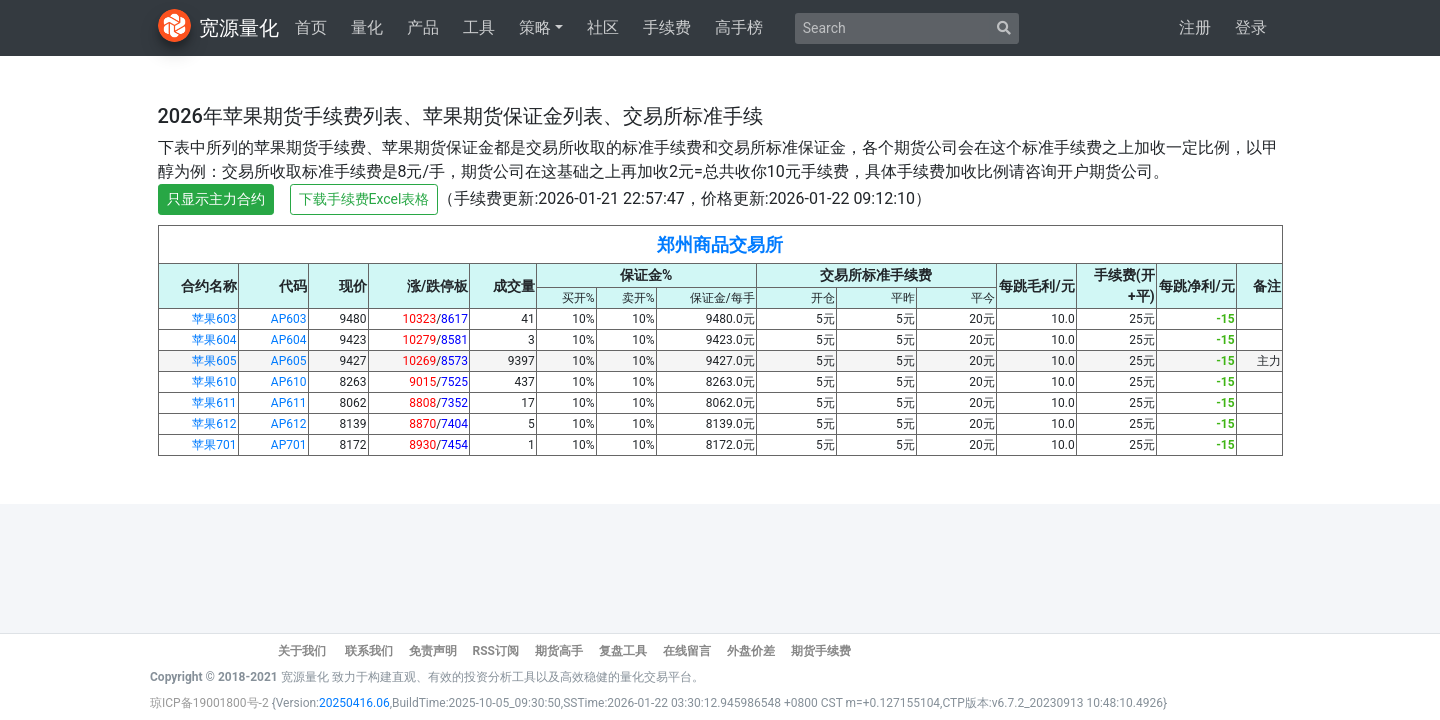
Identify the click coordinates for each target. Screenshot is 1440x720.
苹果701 (214, 445)
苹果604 (214, 340)
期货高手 (559, 651)
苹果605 (214, 361)
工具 (479, 27)
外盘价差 (751, 651)
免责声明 (433, 651)
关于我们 (303, 651)
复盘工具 (623, 651)
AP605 (289, 361)
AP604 (289, 340)
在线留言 (687, 651)
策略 (535, 27)
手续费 (667, 27)
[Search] (892, 28)
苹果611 (214, 403)
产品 (423, 27)
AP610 (289, 382)
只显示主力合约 (216, 199)
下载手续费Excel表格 (364, 199)
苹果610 (214, 382)
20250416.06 (354, 703)
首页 (311, 27)
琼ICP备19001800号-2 (211, 703)
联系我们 (369, 651)
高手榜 (739, 27)
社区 (603, 27)
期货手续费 (821, 651)
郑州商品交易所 (720, 244)
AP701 (289, 445)
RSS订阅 (495, 651)
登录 (1251, 27)
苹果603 (214, 319)
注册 (1195, 27)
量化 (367, 27)
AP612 (289, 424)
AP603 (289, 319)
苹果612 (214, 424)
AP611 (289, 403)
